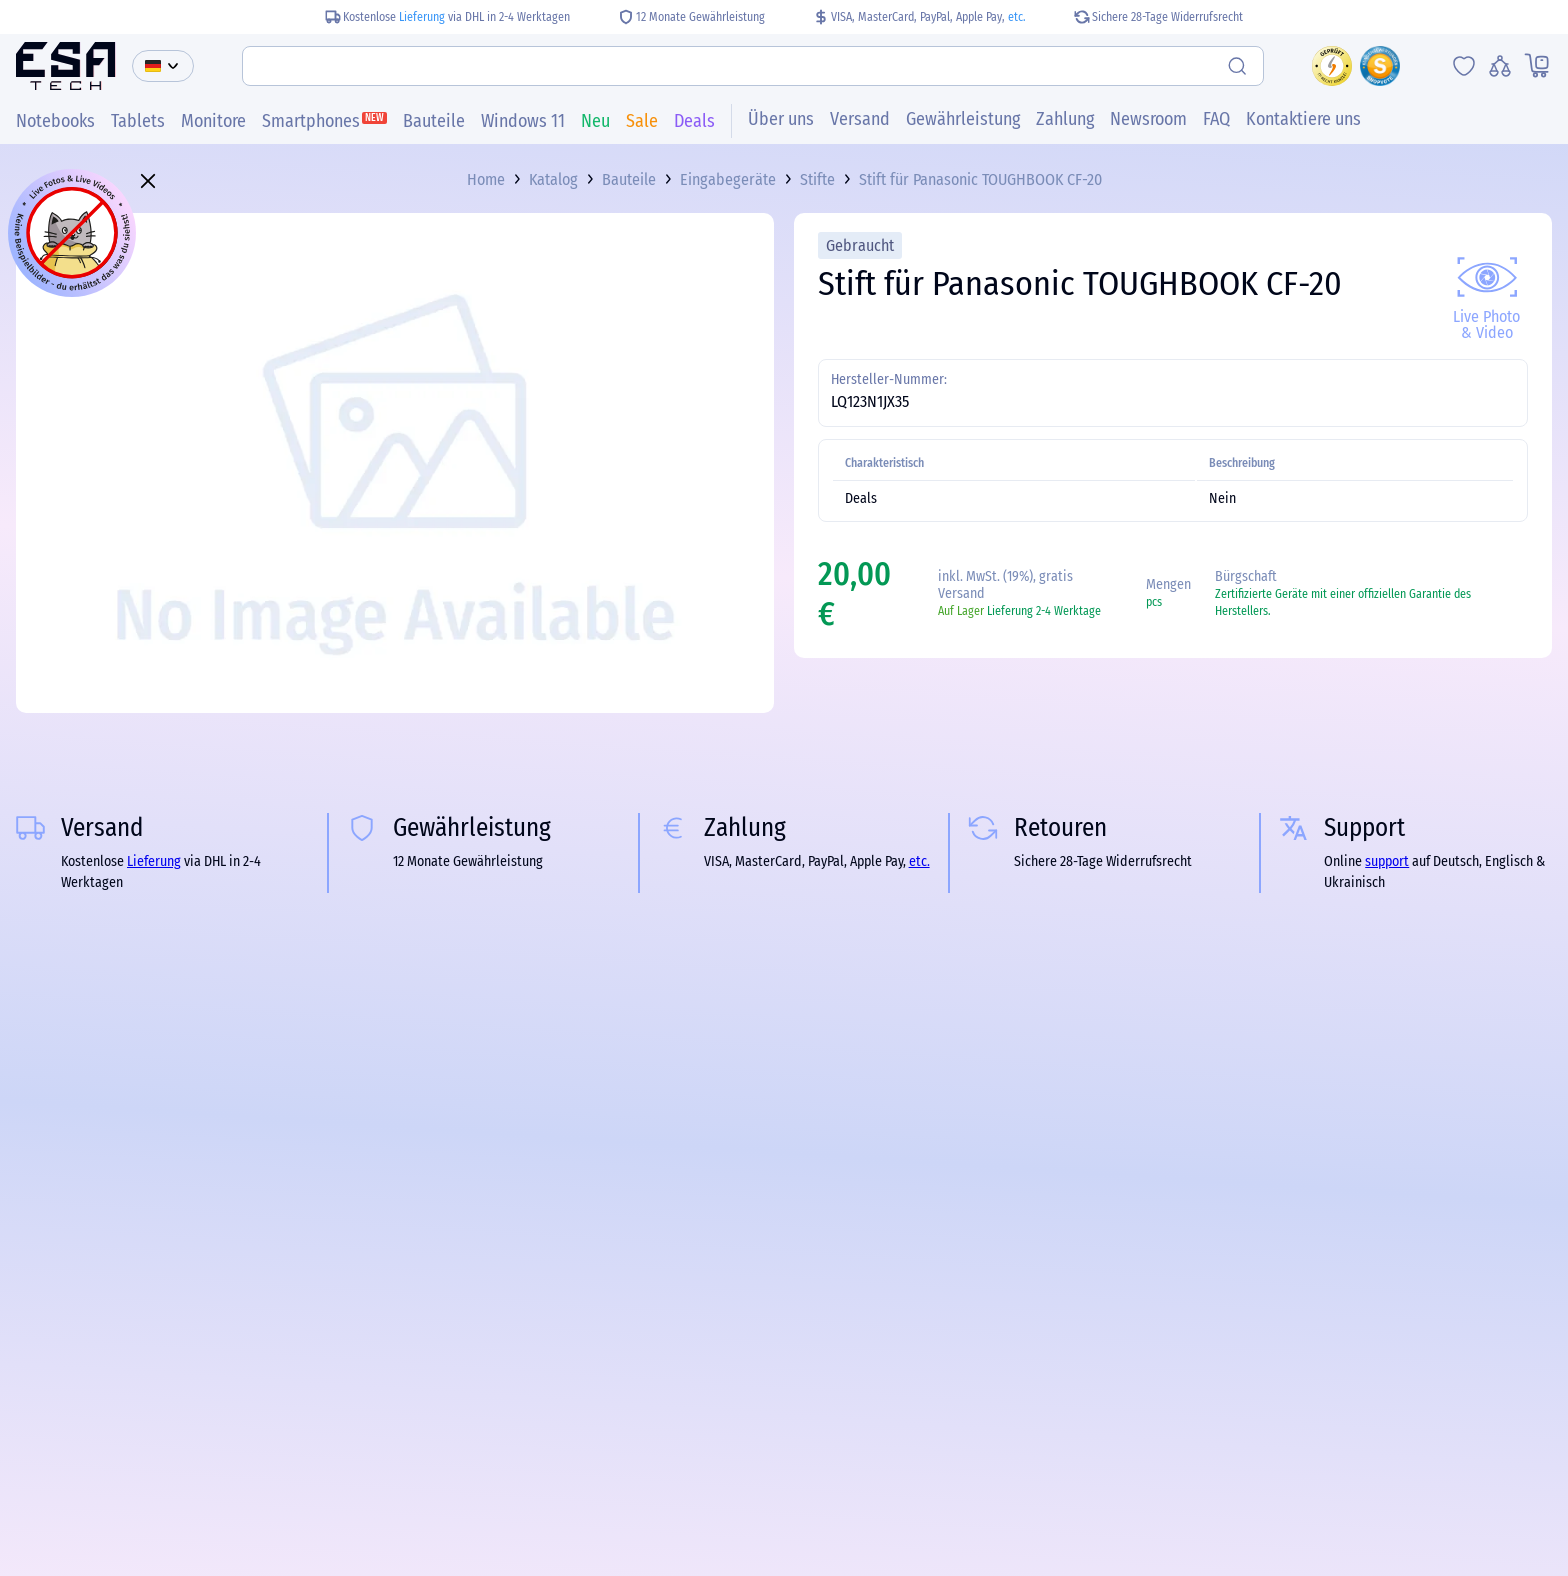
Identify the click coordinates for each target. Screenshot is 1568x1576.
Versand (860, 119)
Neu (595, 121)
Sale (642, 121)
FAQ (1216, 119)
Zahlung (1065, 119)
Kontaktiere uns (1303, 119)
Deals (694, 121)
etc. (1017, 17)
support (1387, 861)
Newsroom (1148, 119)
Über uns (781, 119)
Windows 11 (523, 121)
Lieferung (422, 17)
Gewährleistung (963, 119)
